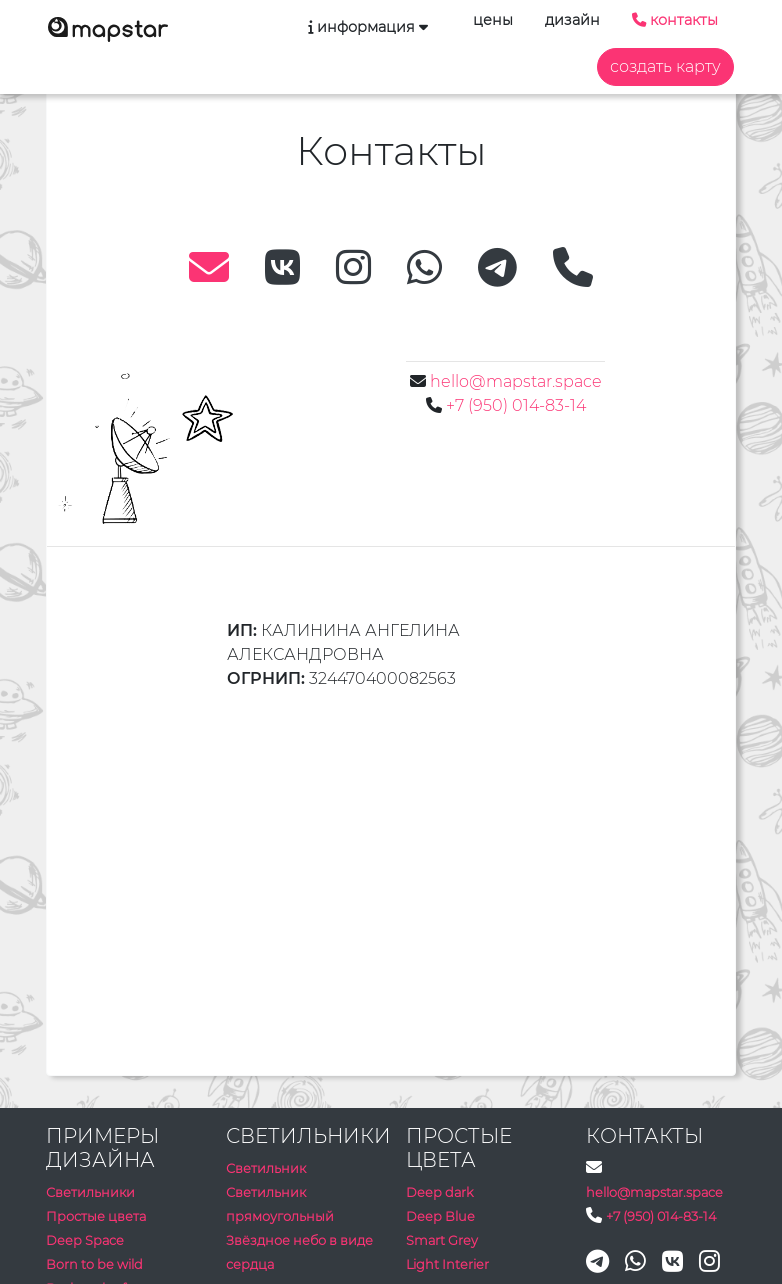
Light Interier (447, 1264)
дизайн (572, 20)
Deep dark (440, 1192)
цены (493, 20)
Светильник (266, 1168)
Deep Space (85, 1240)
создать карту (665, 66)
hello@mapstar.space (516, 381)
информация (366, 27)
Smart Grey (442, 1240)
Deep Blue (440, 1216)
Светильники (90, 1192)
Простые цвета (96, 1216)
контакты (675, 20)
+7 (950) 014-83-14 (516, 405)
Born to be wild (94, 1264)
